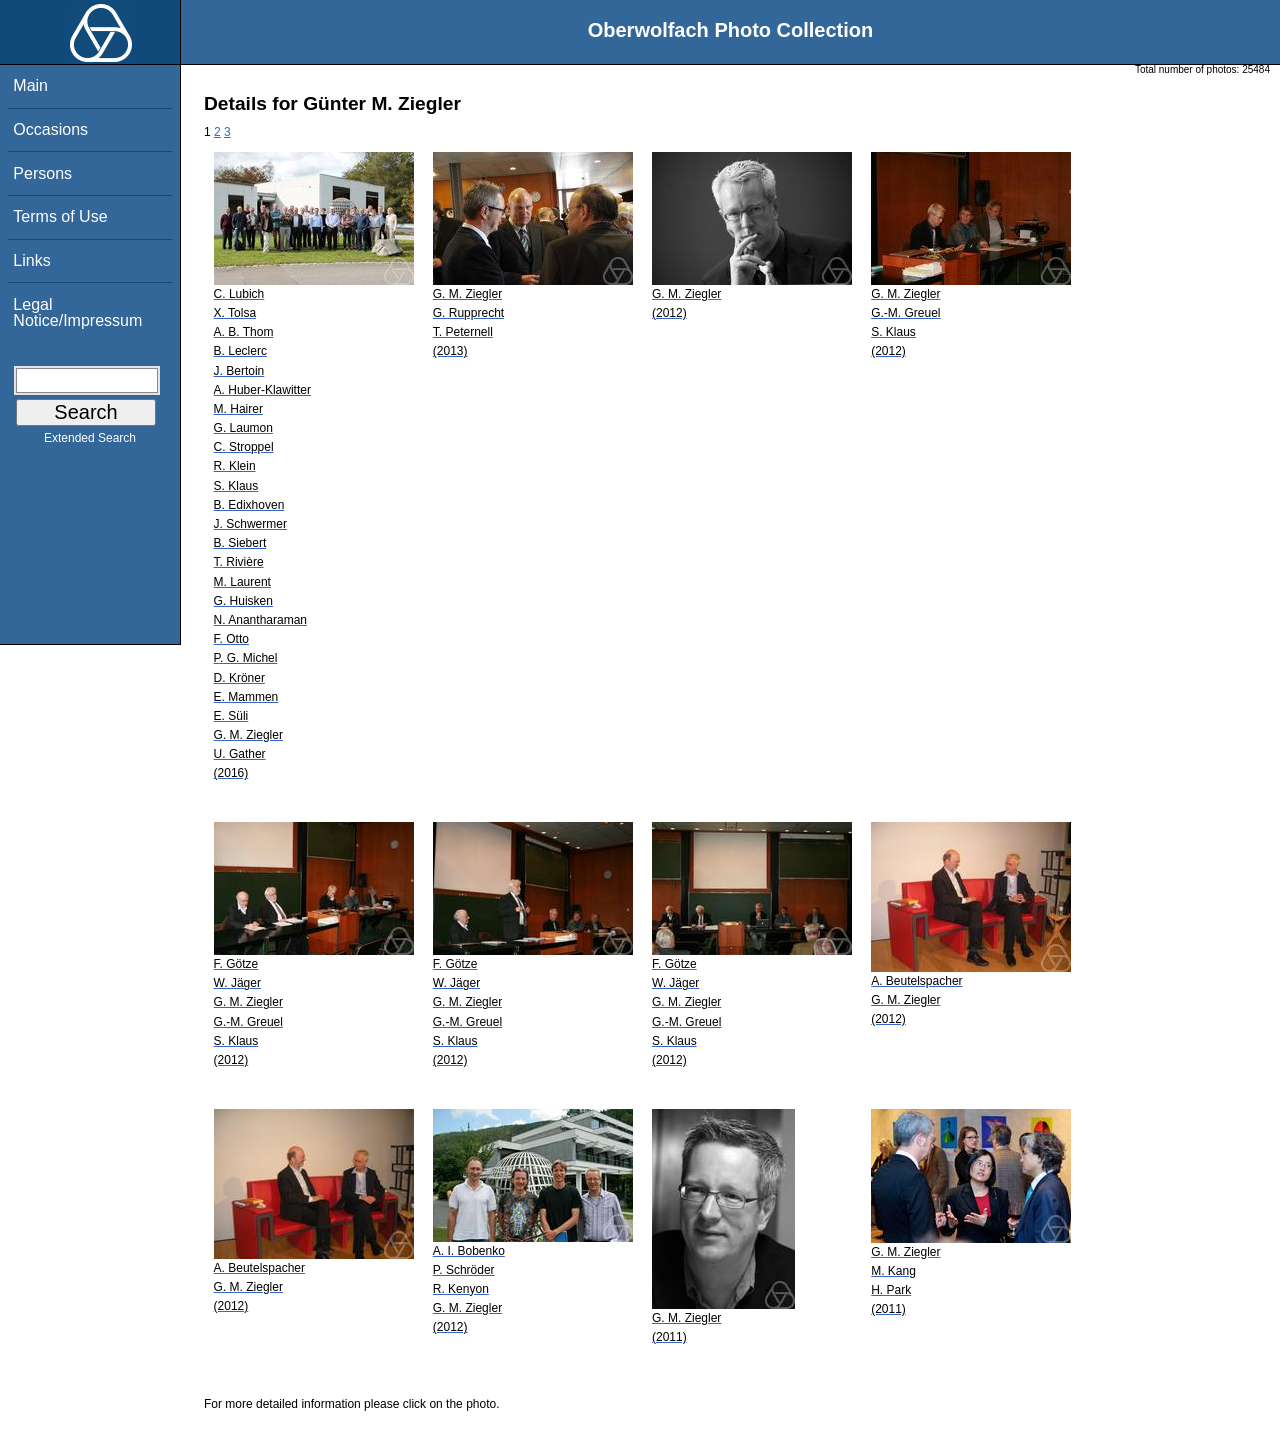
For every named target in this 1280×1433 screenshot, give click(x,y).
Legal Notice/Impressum (77, 312)
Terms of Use (60, 216)
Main (30, 85)
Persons (42, 173)
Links (31, 260)
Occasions (50, 129)
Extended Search (90, 442)
